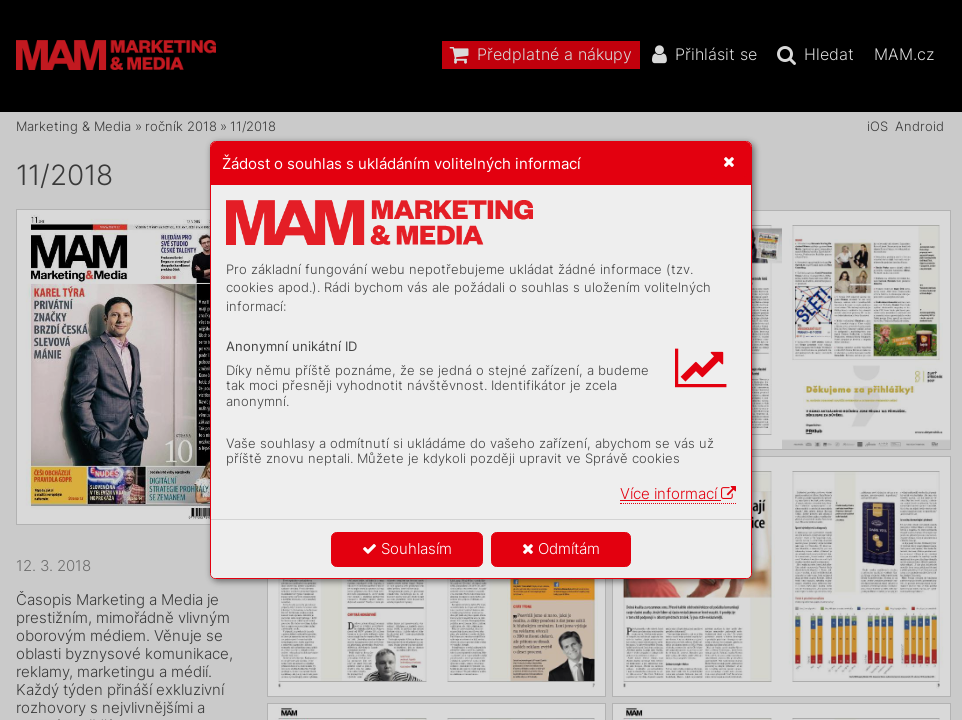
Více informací (678, 493)
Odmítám (561, 548)
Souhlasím (407, 548)
